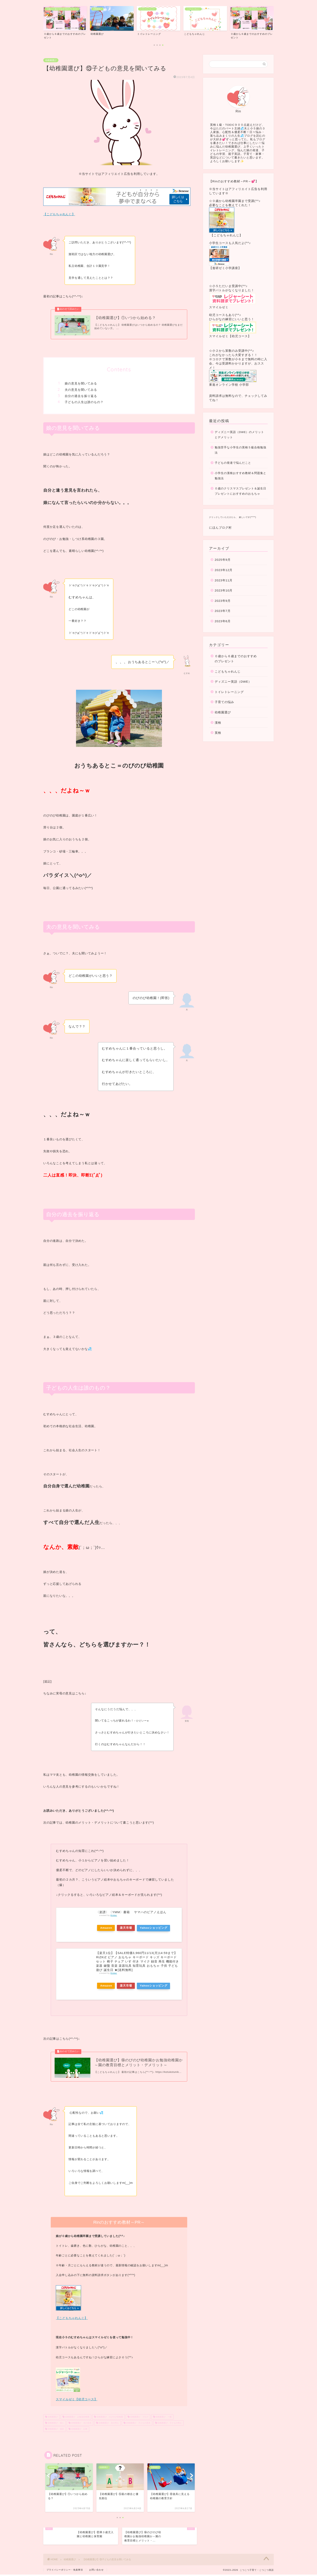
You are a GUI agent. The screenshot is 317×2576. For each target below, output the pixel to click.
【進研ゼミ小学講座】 (225, 268)
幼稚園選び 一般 (163, 2418)
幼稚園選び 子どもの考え (169, 2424)
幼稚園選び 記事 (79, 2430)
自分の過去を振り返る (81, 396)
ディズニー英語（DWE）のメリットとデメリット (239, 435)
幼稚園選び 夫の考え (108, 2424)
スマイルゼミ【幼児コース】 (76, 2400)
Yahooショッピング (157, 1928)
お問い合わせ (96, 2571)
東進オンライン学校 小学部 (229, 384)
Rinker (114, 1916)
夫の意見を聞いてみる (81, 390)
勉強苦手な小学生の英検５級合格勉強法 (240, 450)
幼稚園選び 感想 (55, 2430)
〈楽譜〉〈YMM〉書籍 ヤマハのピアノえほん (131, 1913)
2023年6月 (223, 621)
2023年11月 (224, 580)
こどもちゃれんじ (228, 671)
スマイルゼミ (218, 307)
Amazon (107, 1928)
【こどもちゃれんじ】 (59, 214)
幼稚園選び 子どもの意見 (138, 2424)
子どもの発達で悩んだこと (233, 462)
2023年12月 (224, 570)
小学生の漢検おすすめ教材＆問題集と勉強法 (240, 476)
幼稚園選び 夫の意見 (81, 2424)
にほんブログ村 (220, 527)
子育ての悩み (224, 702)
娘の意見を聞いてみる (81, 384)
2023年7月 (223, 611)
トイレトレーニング (229, 692)
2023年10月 (224, 590)
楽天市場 (128, 1928)
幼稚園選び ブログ (139, 2418)
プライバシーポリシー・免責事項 (64, 2571)
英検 (218, 732)
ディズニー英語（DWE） (233, 681)
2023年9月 (223, 600)
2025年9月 (223, 559)
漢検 (218, 722)
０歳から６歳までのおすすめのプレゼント (236, 658)
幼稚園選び (50, 60)
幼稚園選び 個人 (55, 2424)
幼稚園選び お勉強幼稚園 (76, 2418)
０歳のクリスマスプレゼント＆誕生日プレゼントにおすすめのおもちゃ (240, 491)
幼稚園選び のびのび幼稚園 (109, 2418)
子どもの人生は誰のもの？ (84, 403)
